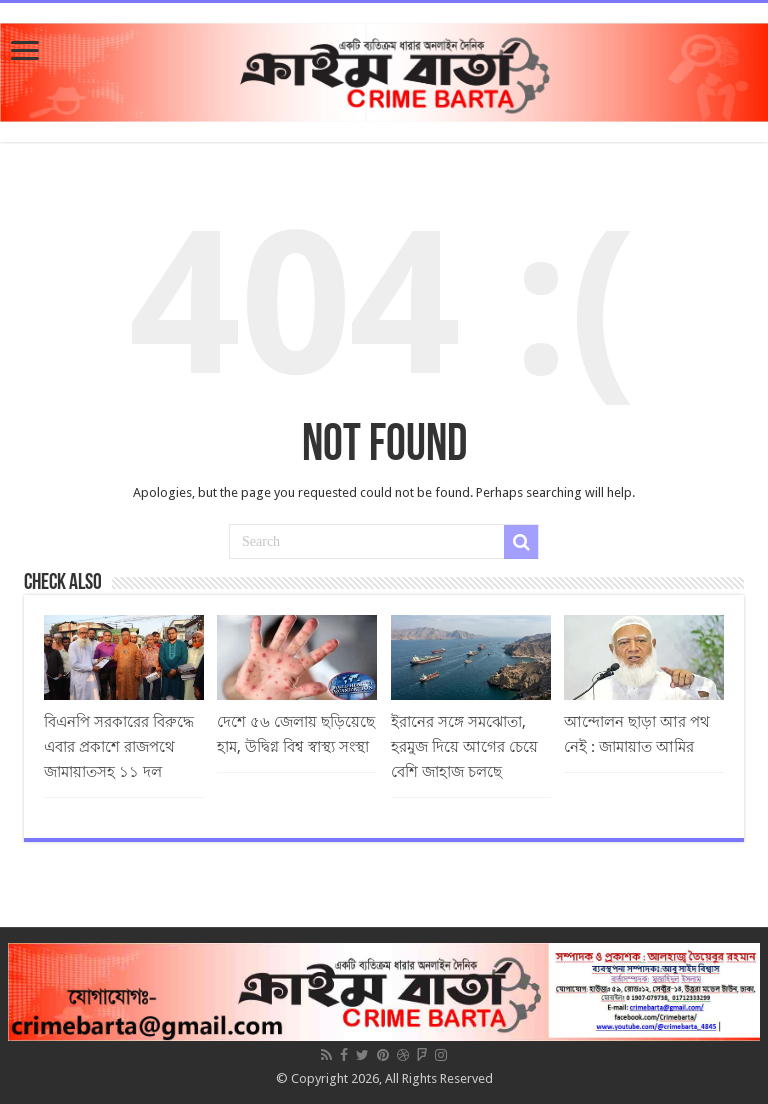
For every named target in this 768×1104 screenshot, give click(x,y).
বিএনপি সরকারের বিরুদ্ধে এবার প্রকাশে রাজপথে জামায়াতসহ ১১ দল (119, 747)
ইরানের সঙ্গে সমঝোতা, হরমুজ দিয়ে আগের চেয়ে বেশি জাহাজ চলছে (464, 747)
